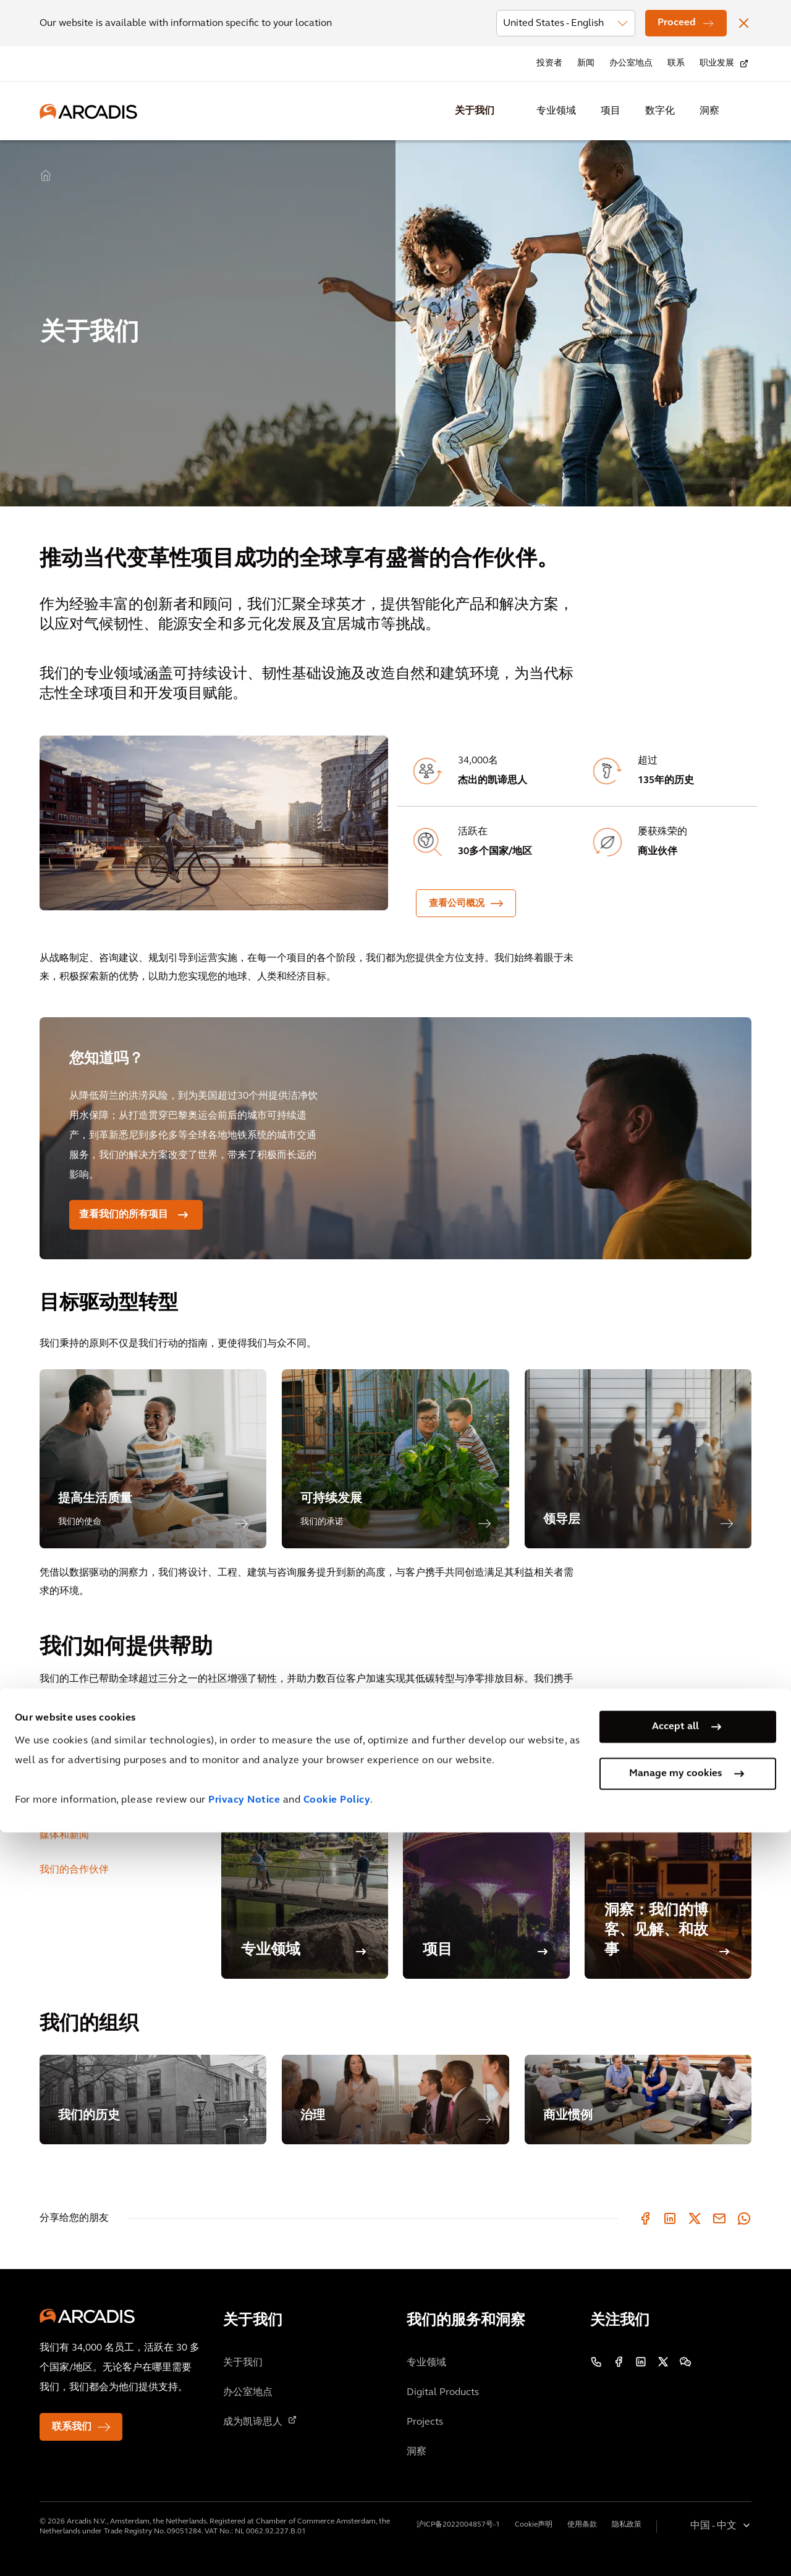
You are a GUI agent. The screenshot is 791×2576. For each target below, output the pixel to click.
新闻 (585, 63)
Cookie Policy (337, 2544)
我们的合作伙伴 (74, 1870)
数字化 (660, 111)
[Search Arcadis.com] (744, 111)
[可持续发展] (395, 1458)
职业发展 (717, 63)
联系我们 (71, 2427)
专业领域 (556, 111)
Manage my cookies (675, 2517)
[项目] (486, 1850)
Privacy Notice (244, 2544)
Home (45, 176)
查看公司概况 (456, 903)
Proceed (677, 23)
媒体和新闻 (64, 1835)
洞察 (709, 111)
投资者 (549, 63)
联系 (676, 63)
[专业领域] (304, 1850)
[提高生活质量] (153, 1458)
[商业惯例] (638, 2099)
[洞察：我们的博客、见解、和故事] (668, 1850)
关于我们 (474, 111)
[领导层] (638, 1458)
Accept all (675, 2470)
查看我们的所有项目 (123, 1215)
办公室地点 (631, 63)
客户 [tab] (49, 1732)
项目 (610, 111)
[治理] (395, 2099)
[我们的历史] (153, 2099)
